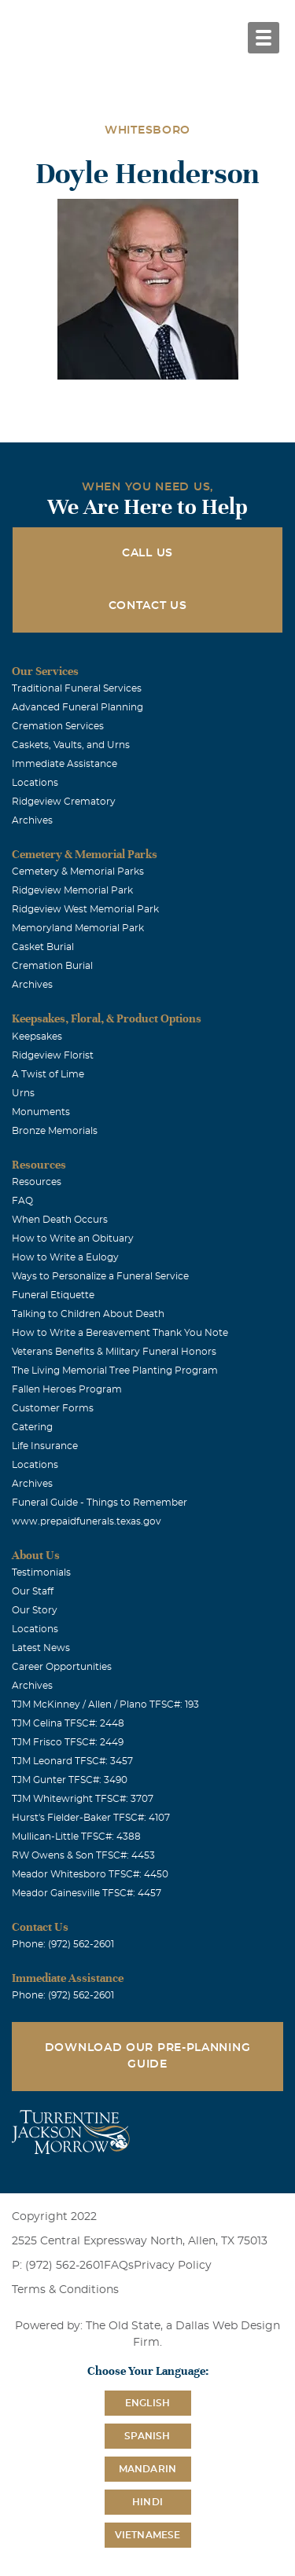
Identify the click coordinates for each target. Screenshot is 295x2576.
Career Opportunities (62, 1666)
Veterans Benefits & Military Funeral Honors (114, 1351)
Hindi (147, 2502)
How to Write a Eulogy (65, 1257)
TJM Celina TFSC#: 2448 (68, 1723)
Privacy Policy (173, 2265)
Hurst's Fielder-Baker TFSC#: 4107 (91, 1817)
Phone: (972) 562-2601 (63, 1944)
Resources (36, 1182)
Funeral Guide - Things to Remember (99, 1502)
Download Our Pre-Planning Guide (148, 2056)
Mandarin (148, 2469)
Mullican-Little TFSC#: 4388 (76, 1836)
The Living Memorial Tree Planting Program (115, 1370)
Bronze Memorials (55, 1131)
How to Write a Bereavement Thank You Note (120, 1333)
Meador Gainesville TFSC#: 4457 (86, 1893)
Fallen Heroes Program (67, 1389)
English (147, 2403)
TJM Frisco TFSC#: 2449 (68, 1742)
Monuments (41, 1112)
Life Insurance (45, 1446)
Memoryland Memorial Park (78, 928)
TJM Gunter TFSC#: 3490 (69, 1780)
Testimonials (41, 1572)
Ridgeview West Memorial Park (85, 909)
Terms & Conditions (65, 2289)
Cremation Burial (52, 966)
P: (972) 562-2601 (58, 2265)
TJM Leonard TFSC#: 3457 (72, 1761)
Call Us (147, 553)
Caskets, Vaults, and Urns (71, 745)
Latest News (41, 1648)
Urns (23, 1093)
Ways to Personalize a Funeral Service (100, 1276)
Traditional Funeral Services (77, 688)
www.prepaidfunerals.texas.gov (86, 1521)
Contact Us (148, 605)
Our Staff (32, 1591)
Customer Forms (53, 1408)
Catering (32, 1427)
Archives (32, 820)
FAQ (22, 1200)
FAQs (119, 2265)
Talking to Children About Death (88, 1314)
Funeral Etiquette (53, 1295)
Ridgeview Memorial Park (72, 890)
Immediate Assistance (64, 764)
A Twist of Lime (48, 1074)
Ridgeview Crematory (64, 801)
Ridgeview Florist (53, 1055)
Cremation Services (58, 726)
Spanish (147, 2436)
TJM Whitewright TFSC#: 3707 (82, 1799)
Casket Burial (43, 947)
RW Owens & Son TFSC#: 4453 (83, 1855)
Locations (35, 782)
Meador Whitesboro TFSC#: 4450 (90, 1874)
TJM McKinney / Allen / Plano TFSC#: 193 (105, 1704)
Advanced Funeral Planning (77, 707)
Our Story (34, 1610)
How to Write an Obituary (73, 1238)
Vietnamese (148, 2535)
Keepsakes (37, 1036)
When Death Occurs (60, 1219)
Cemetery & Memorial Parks (78, 871)
